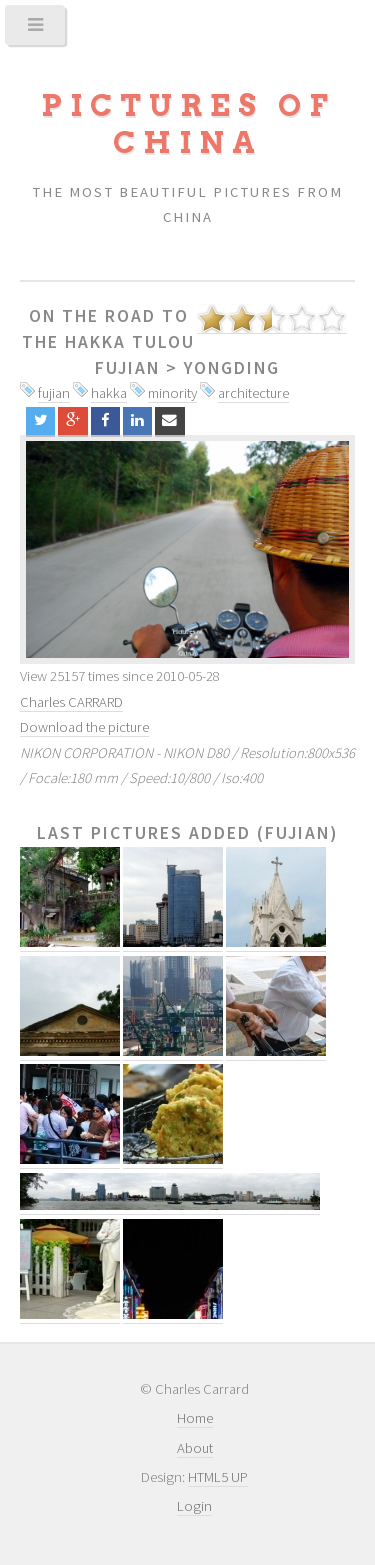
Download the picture (84, 727)
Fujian (127, 368)
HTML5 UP (218, 1477)
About (195, 1448)
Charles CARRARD (71, 702)
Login (194, 1506)
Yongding (232, 368)
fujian (54, 393)
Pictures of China (188, 124)
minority (172, 393)
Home (195, 1418)
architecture (253, 393)
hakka (109, 393)
